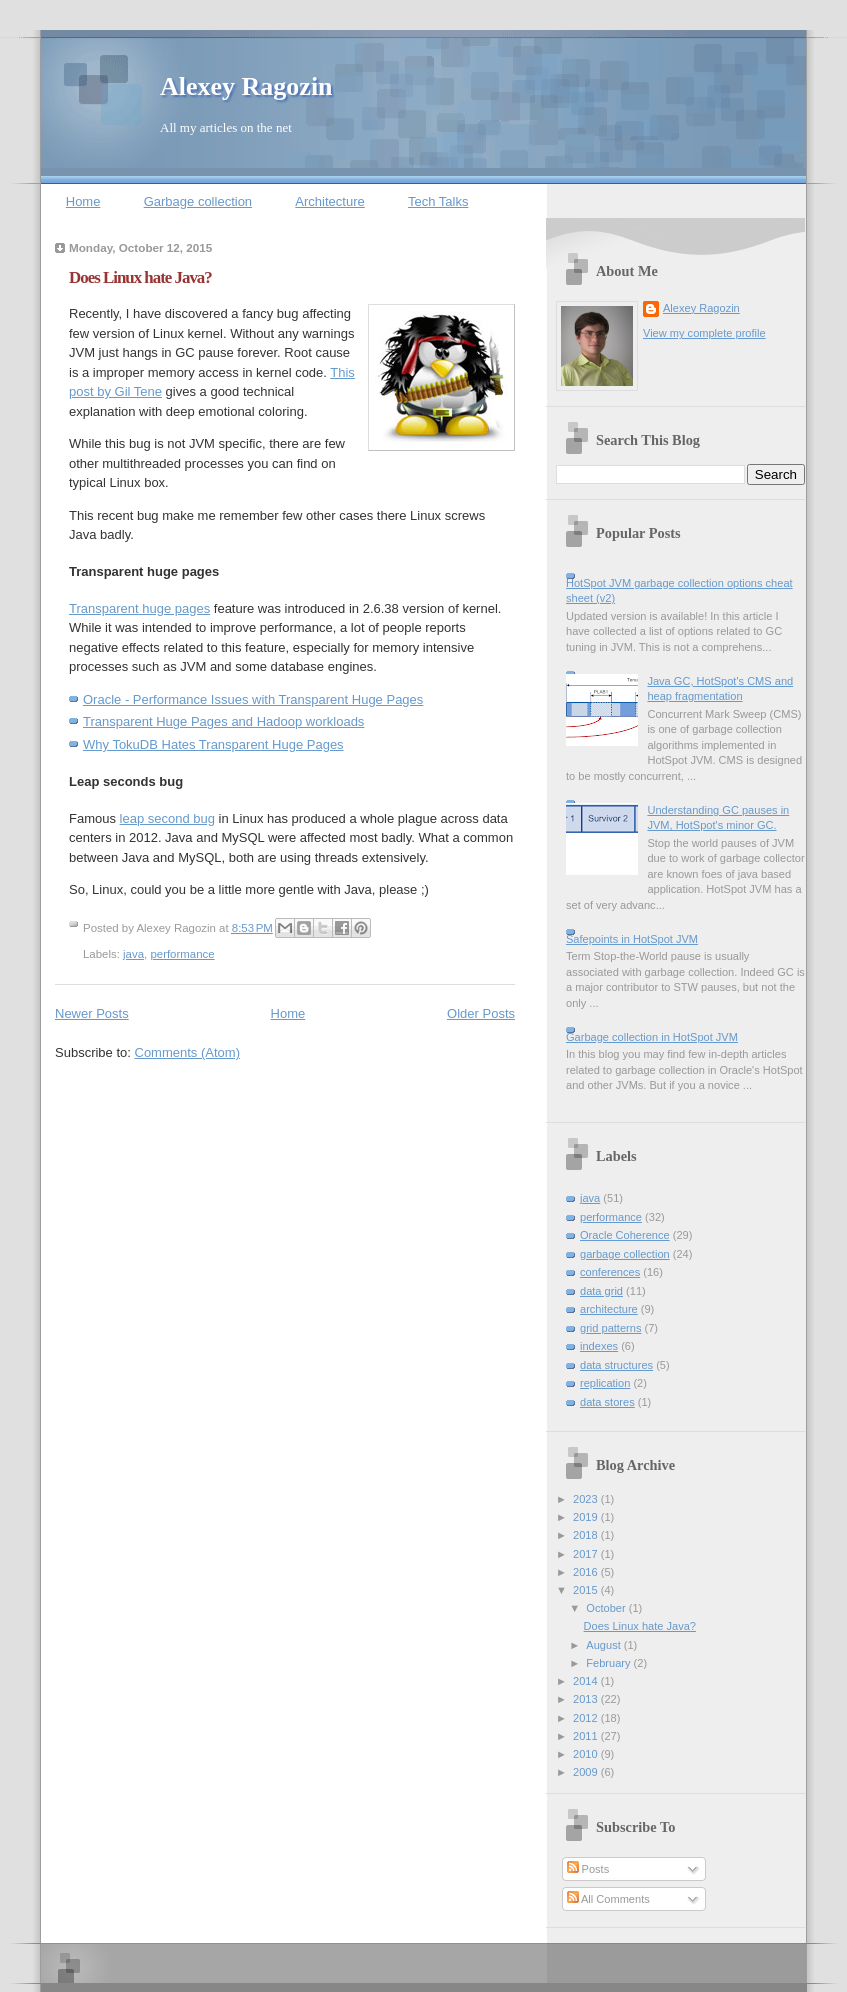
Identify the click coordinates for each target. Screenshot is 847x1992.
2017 (587, 1554)
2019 (587, 1517)
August (604, 1645)
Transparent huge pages (139, 608)
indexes (599, 1346)
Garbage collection (198, 201)
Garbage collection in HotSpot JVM (652, 1037)
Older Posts (481, 1013)
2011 (587, 1736)
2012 (587, 1718)
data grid (601, 1291)
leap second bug (167, 818)
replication (605, 1383)
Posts (588, 1869)
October (607, 1608)
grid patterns (610, 1328)
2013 (587, 1699)
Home (83, 201)
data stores (607, 1402)
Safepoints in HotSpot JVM (632, 939)
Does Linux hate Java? (140, 277)
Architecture (329, 201)
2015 (587, 1590)
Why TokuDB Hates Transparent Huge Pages (213, 744)
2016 (587, 1572)
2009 (587, 1772)
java (133, 954)
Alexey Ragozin (246, 86)
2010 (587, 1754)
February (609, 1663)
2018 (587, 1535)
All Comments (608, 1899)
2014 (587, 1681)
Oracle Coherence (625, 1235)
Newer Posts (92, 1013)
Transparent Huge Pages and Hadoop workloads (223, 721)
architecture (609, 1309)
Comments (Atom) (187, 1052)
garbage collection (625, 1254)
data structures (616, 1365)
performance (182, 954)
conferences (610, 1272)
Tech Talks (438, 201)
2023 (587, 1499)
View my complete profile (704, 333)
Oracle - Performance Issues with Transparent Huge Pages (253, 699)
